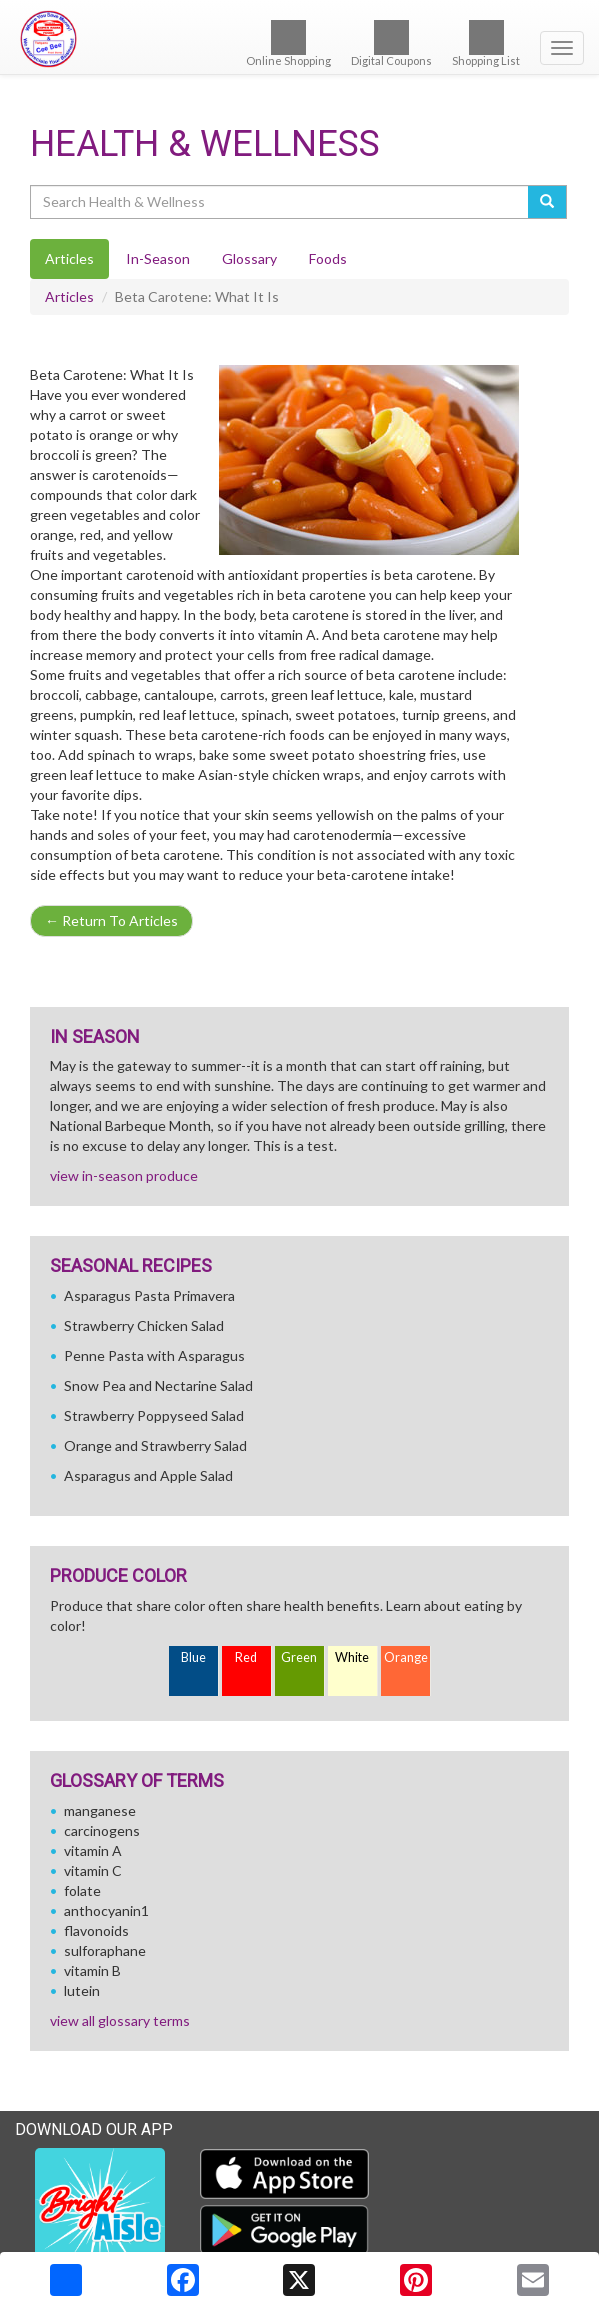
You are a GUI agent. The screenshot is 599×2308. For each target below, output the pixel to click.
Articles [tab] (69, 258)
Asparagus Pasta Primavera (149, 1295)
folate (82, 1890)
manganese (100, 1810)
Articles (69, 296)
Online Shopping (288, 43)
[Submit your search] (547, 202)
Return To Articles (111, 920)
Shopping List (486, 43)
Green (299, 1657)
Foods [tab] (328, 258)
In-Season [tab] (158, 258)
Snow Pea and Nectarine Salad (158, 1385)
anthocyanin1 (106, 1910)
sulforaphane (105, 1950)
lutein (82, 1990)
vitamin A (93, 1850)
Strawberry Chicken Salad (144, 1325)
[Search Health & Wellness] (280, 202)
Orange (406, 1657)
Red (246, 1657)
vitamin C (93, 1870)
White (352, 1657)
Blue (193, 1657)
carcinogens (102, 1830)
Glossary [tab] (249, 258)
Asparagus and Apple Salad (148, 1475)
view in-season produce (124, 1175)
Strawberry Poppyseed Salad (154, 1415)
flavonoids (96, 1930)
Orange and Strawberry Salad (155, 1445)
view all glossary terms (120, 2020)
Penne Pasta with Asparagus (154, 1355)
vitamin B (92, 1970)
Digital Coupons (391, 43)
